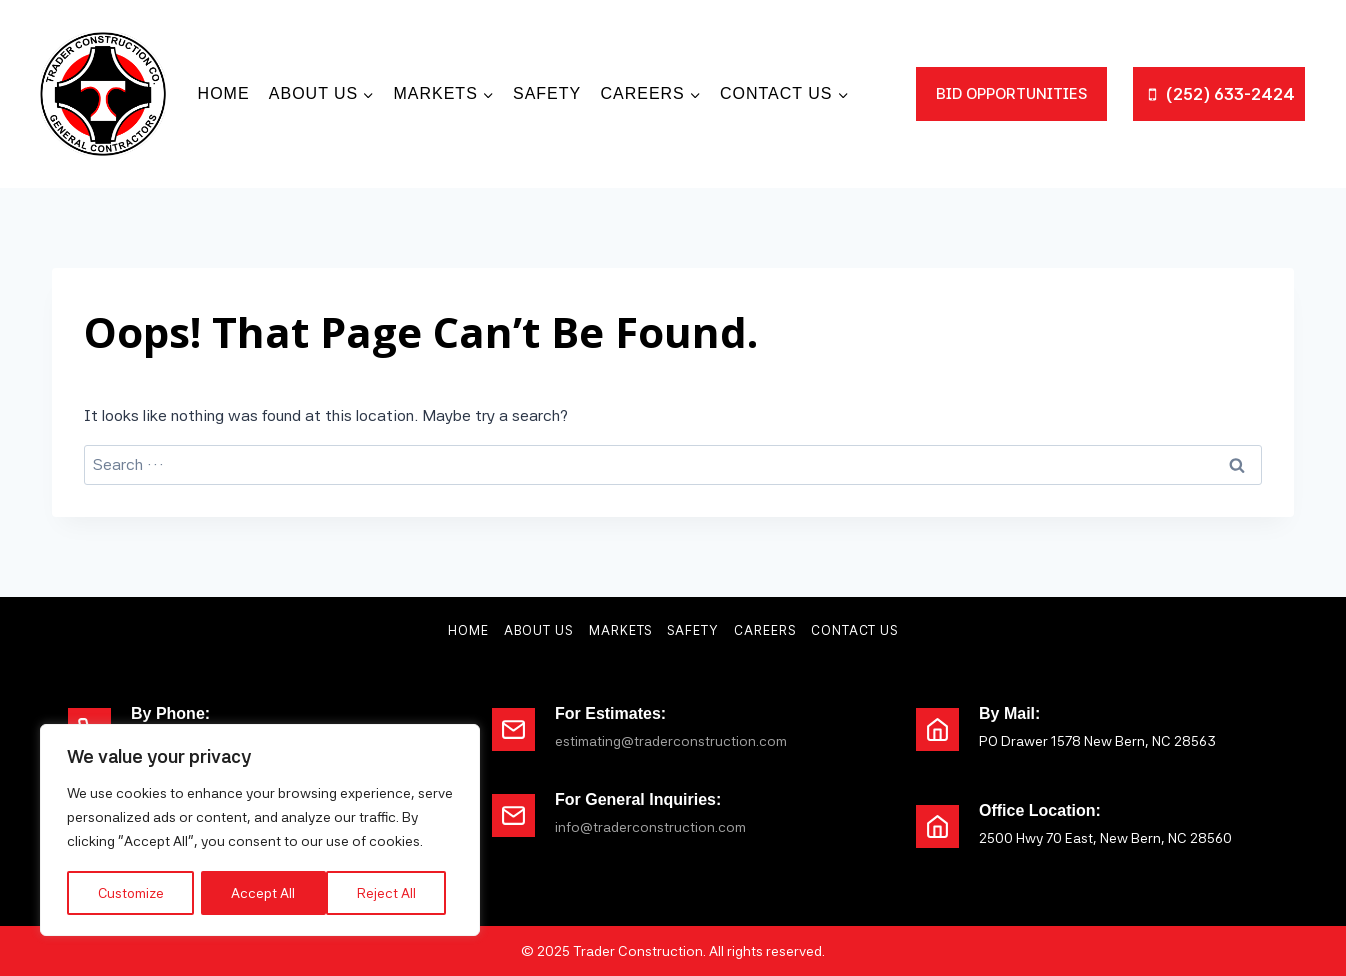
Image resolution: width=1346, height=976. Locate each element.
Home (224, 93)
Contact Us (854, 630)
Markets (620, 630)
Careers (765, 630)
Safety (547, 93)
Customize (131, 893)
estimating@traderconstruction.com (671, 741)
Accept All (391, 893)
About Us (538, 630)
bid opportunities (1011, 94)
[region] (260, 831)
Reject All (262, 893)
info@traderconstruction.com (650, 827)
